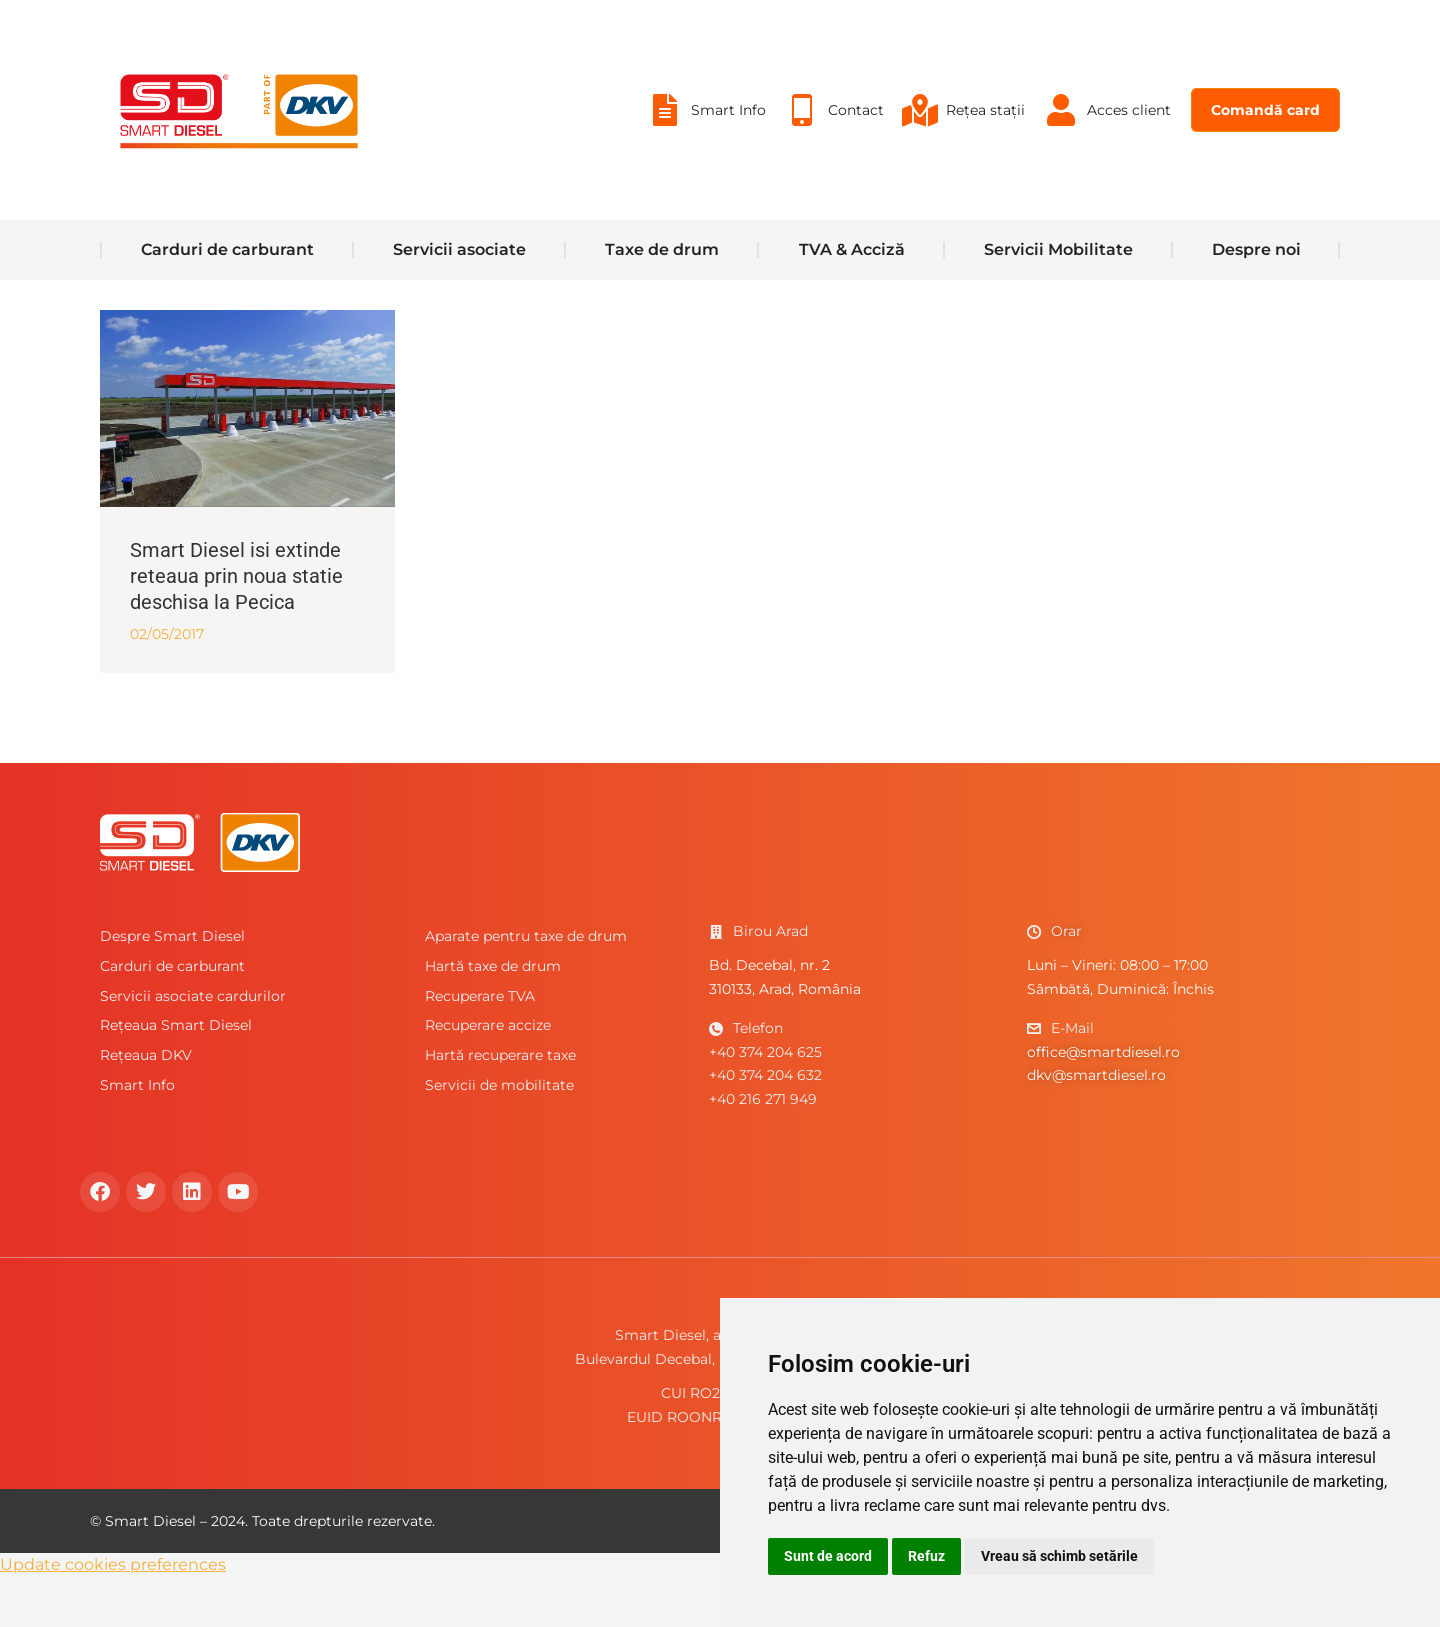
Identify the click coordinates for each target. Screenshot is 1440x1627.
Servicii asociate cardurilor (193, 1046)
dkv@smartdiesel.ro (1096, 1125)
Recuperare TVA (480, 1046)
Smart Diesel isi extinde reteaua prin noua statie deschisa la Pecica (236, 626)
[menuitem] (705, 160)
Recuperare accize (488, 1075)
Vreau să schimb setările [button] (1059, 1556)
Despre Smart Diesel (172, 986)
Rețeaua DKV (146, 1105)
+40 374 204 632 (765, 1125)
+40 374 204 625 (765, 1102)
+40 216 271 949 (763, 1149)
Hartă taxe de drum (493, 1016)
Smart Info (137, 1135)
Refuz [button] (926, 1556)
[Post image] (247, 458)
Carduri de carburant (172, 1016)
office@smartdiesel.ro (1103, 1102)
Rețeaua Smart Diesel (176, 1075)
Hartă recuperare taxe (500, 1105)
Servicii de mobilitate (499, 1135)
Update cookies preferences (113, 1614)
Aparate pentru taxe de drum (526, 986)
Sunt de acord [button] (828, 1556)
